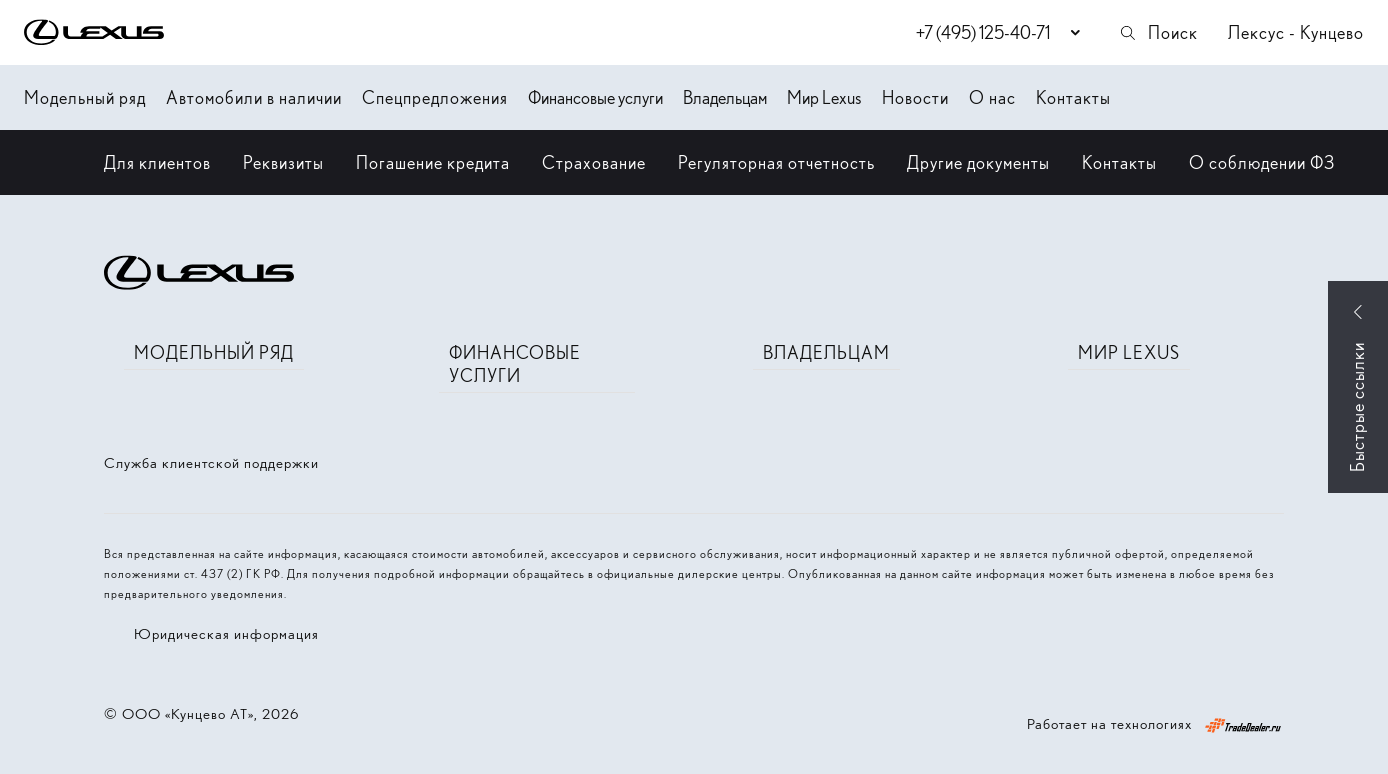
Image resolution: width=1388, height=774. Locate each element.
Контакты (1073, 97)
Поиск (1158, 32)
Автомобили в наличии (254, 97)
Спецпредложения (435, 97)
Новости (915, 97)
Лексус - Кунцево (1296, 32)
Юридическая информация (226, 634)
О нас (992, 97)
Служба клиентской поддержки (211, 463)
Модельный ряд (85, 97)
